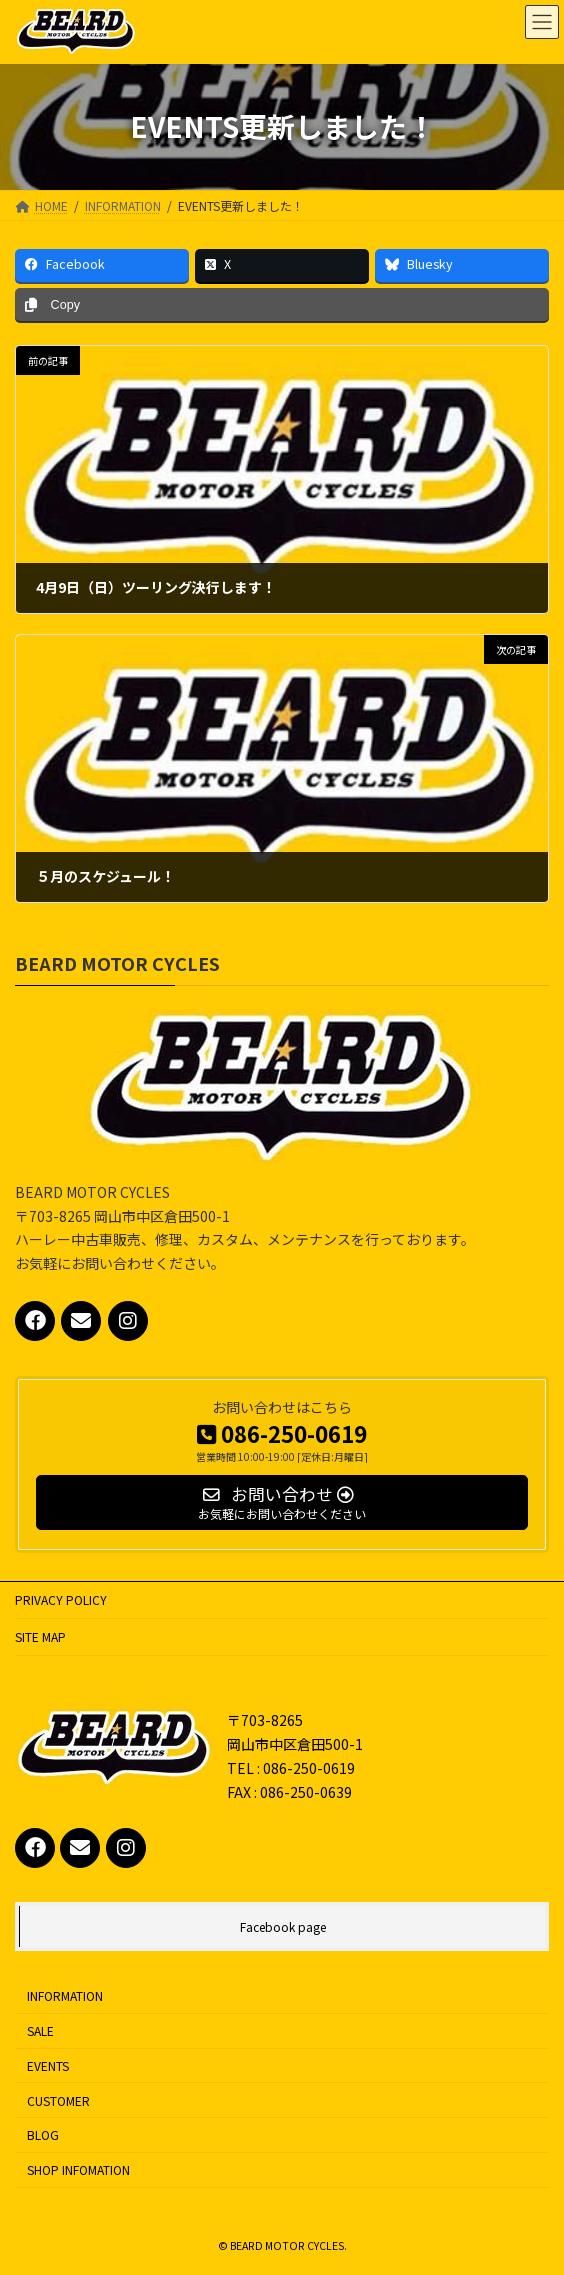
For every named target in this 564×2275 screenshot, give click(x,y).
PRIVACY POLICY (61, 1599)
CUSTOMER (58, 2099)
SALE (40, 2030)
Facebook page (283, 1926)
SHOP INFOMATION (78, 2169)
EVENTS (48, 2064)
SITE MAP (40, 1636)
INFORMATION (65, 1995)
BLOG (43, 2134)
